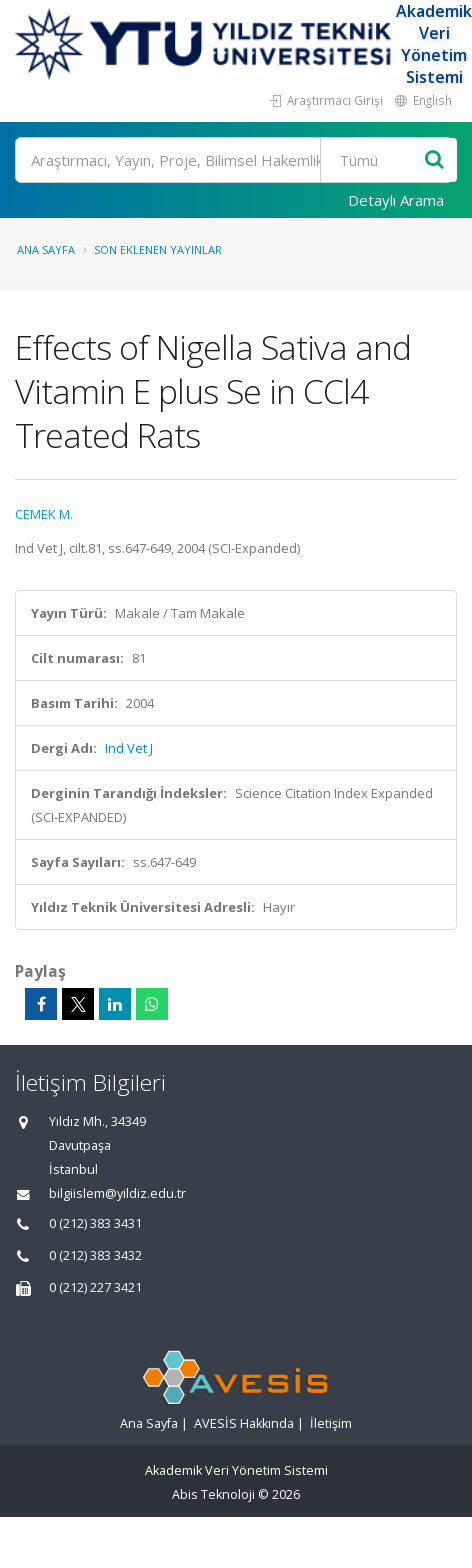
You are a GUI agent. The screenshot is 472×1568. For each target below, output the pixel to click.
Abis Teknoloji (213, 1494)
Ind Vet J (129, 748)
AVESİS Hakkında (244, 1423)
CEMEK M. (44, 514)
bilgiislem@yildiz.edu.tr (117, 1193)
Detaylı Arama (396, 200)
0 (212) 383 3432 (95, 1255)
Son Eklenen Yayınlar (158, 249)
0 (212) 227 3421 (95, 1287)
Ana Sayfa (46, 249)
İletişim (331, 1423)
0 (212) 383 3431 (95, 1223)
